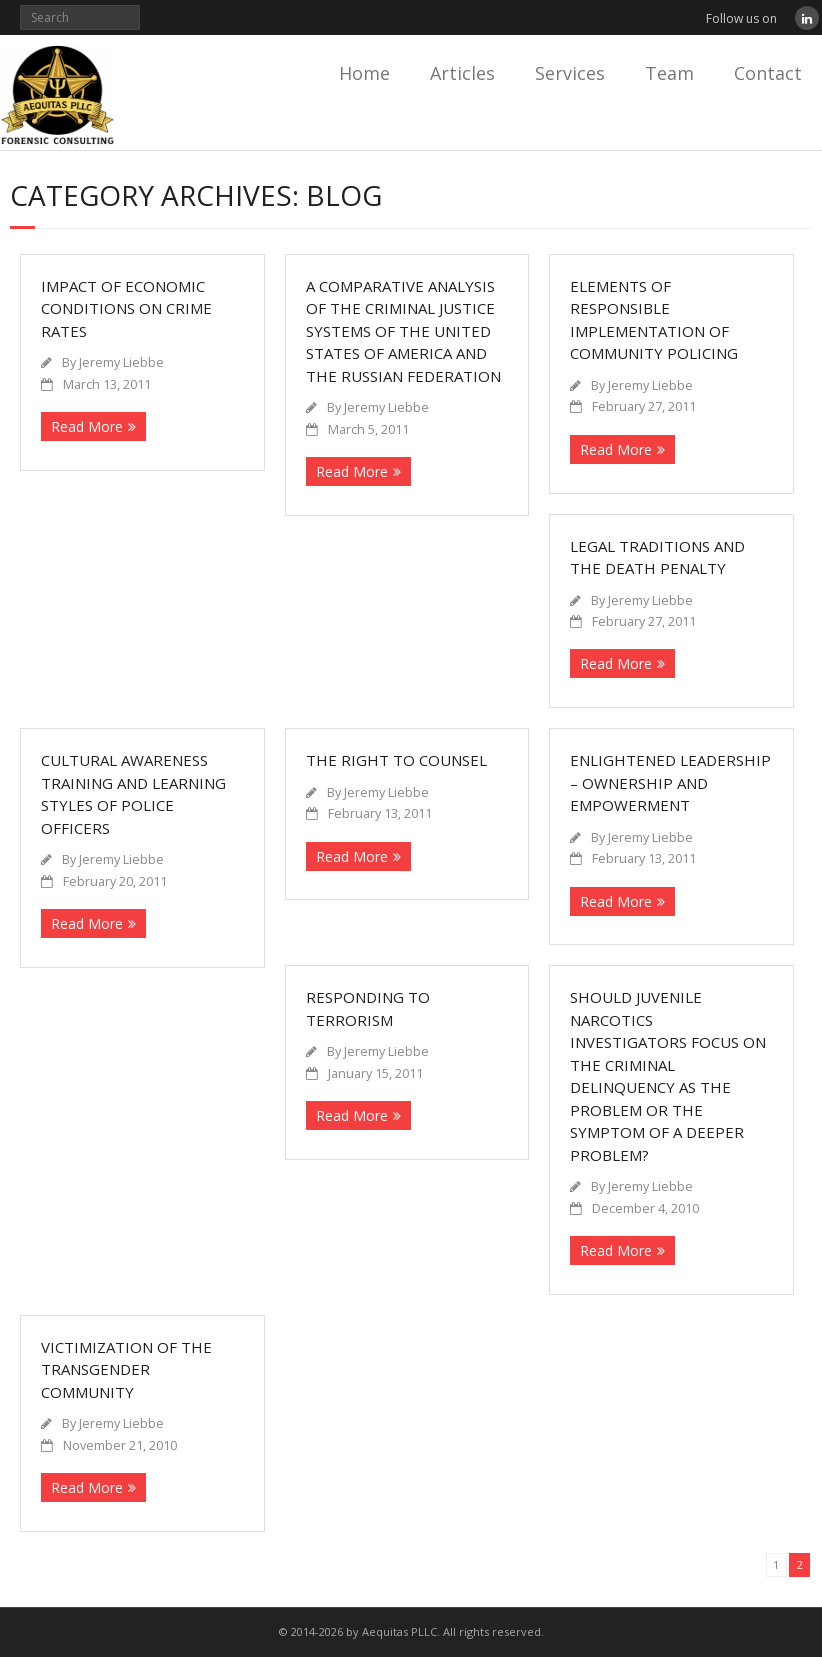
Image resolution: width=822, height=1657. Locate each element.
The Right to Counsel (396, 760)
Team (669, 73)
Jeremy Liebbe (121, 362)
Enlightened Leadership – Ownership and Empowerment (670, 782)
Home (364, 73)
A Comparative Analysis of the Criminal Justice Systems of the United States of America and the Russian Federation (403, 331)
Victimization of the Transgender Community (126, 1369)
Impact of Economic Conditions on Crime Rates (126, 308)
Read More (87, 426)
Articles (462, 73)
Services (570, 73)
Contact (768, 73)
